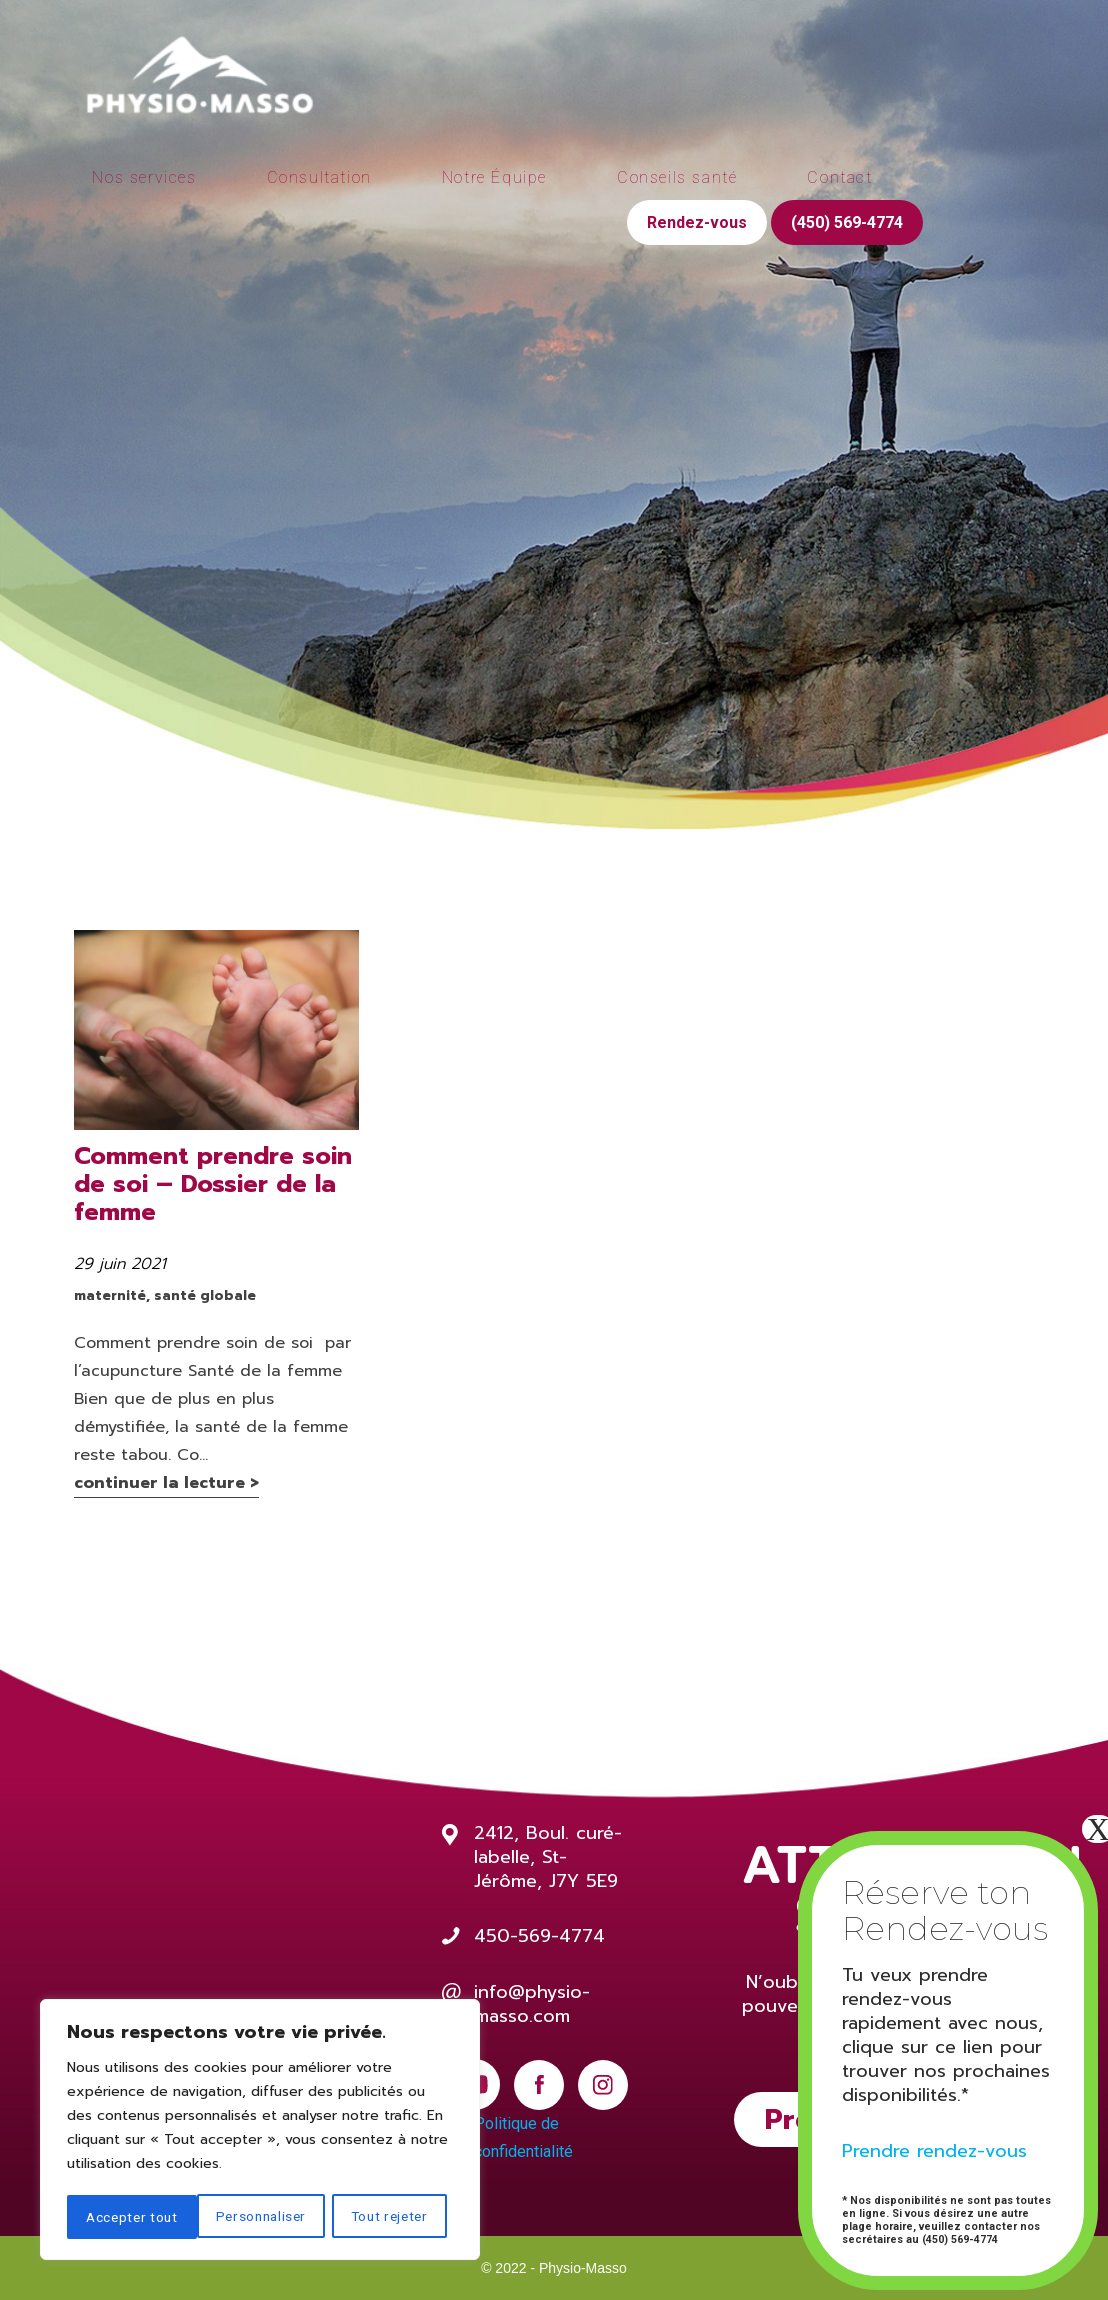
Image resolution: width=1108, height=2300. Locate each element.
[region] (260, 2131)
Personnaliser (131, 2217)
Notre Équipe (494, 177)
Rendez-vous (697, 222)
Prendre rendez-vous (934, 2151)
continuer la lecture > (166, 1483)
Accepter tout (389, 2217)
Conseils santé (677, 177)
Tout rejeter (260, 2217)
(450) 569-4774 (847, 222)
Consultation (319, 177)
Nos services (144, 177)
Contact (839, 177)
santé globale (205, 1295)
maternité (110, 1295)
